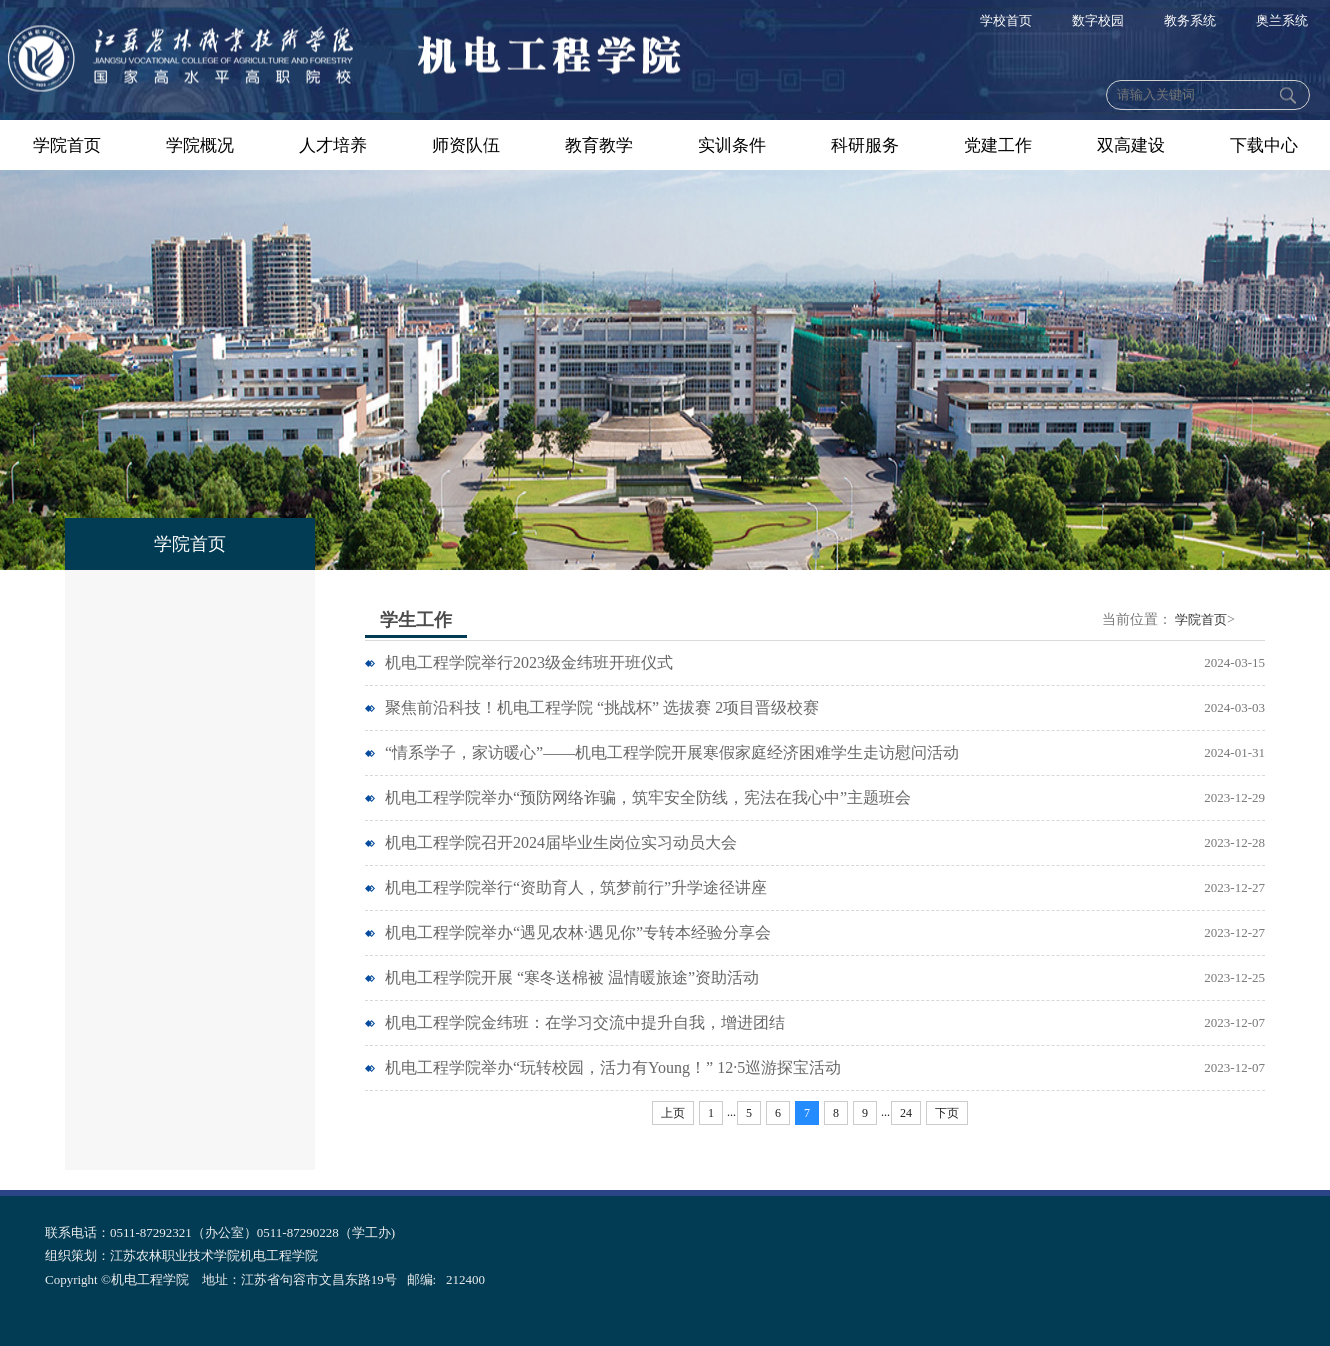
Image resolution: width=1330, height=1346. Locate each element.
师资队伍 (466, 145)
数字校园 (1098, 20)
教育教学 (599, 145)
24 (906, 1113)
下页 (947, 1113)
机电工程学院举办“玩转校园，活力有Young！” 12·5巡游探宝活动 (613, 1067)
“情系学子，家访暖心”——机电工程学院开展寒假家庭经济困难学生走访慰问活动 (672, 752)
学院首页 (67, 145)
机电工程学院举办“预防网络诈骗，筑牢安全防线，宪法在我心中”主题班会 (648, 797)
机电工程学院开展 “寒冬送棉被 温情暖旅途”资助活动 (572, 977)
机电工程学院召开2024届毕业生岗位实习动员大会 (561, 842)
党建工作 (998, 145)
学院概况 (200, 145)
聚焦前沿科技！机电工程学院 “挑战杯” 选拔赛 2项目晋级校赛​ (602, 707)
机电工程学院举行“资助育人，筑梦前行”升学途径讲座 (576, 887)
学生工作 (416, 620)
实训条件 (732, 145)
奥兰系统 (1282, 20)
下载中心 (1264, 145)
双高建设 (1131, 145)
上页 (673, 1113)
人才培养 (333, 145)
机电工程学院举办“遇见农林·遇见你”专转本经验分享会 (578, 932)
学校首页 (1006, 20)
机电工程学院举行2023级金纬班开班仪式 (529, 662)
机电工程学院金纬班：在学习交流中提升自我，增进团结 (585, 1022)
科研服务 (865, 145)
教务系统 (1190, 20)
